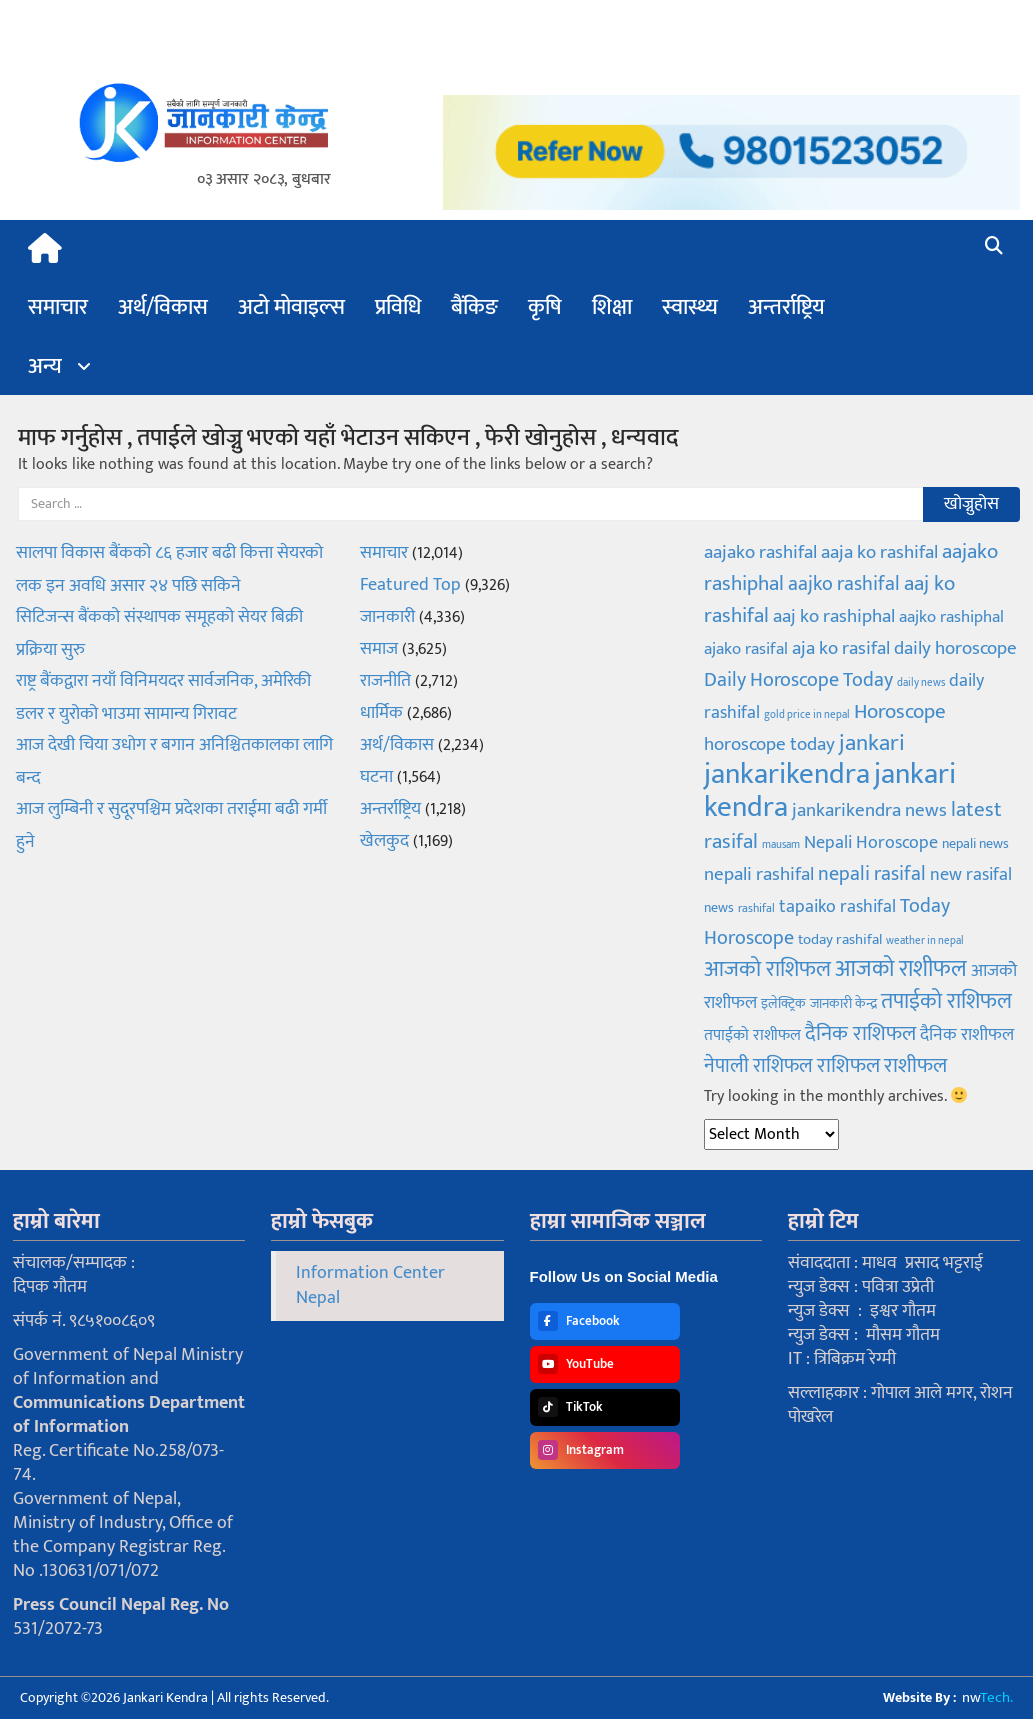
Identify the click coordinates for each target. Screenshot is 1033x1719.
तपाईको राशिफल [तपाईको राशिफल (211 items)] (946, 1001)
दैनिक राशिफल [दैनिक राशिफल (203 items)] (860, 1033)
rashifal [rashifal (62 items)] (756, 908)
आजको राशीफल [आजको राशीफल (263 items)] (901, 969)
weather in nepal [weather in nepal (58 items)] (925, 941)
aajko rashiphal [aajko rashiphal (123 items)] (951, 617)
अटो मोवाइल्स (291, 307)
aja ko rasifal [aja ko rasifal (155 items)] (841, 648)
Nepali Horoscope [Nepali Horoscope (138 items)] (871, 843)
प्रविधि (398, 307)
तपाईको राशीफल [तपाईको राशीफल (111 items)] (752, 1035)
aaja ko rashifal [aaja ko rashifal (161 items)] (879, 552)
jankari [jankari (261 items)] (872, 743)
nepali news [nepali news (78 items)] (975, 844)
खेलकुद (384, 841)
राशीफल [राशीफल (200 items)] (915, 1065)
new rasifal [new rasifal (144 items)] (971, 874)
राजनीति (385, 681)
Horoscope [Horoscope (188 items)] (900, 712)
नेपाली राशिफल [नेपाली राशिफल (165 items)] (758, 1066)
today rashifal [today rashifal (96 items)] (840, 939)
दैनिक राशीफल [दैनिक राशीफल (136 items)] (967, 1035)
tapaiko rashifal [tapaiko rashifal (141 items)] (837, 906)
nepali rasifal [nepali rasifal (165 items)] (872, 874)
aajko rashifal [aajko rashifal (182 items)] (844, 584)
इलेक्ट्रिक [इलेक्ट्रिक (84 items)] (783, 1003)
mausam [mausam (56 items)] (781, 845)
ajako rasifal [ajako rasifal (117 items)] (746, 649)
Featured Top (410, 585)
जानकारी (387, 617)
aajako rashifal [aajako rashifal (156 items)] (760, 552)
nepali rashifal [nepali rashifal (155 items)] (759, 874)
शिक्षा (612, 307)
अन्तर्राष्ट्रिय (786, 307)
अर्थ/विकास (163, 307)
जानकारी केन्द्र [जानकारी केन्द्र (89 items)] (843, 1004)
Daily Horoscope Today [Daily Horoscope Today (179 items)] (798, 680)
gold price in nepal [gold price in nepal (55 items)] (807, 715)
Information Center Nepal (370, 1285)
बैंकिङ (474, 307)
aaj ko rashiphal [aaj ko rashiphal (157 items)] (834, 616)
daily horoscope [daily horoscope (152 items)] (955, 648)
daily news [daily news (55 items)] (921, 683)
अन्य (45, 366)
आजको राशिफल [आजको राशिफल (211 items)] (767, 969)
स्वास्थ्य (690, 307)
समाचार (58, 307)
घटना (376, 777)
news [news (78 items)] (719, 908)
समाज (379, 649)
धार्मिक (381, 713)
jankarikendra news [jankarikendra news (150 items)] (869, 810)
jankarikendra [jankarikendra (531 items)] (787, 774)
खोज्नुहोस (971, 504)
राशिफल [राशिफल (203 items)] (848, 1065)
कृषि (545, 307)
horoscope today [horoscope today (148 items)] (769, 744)
